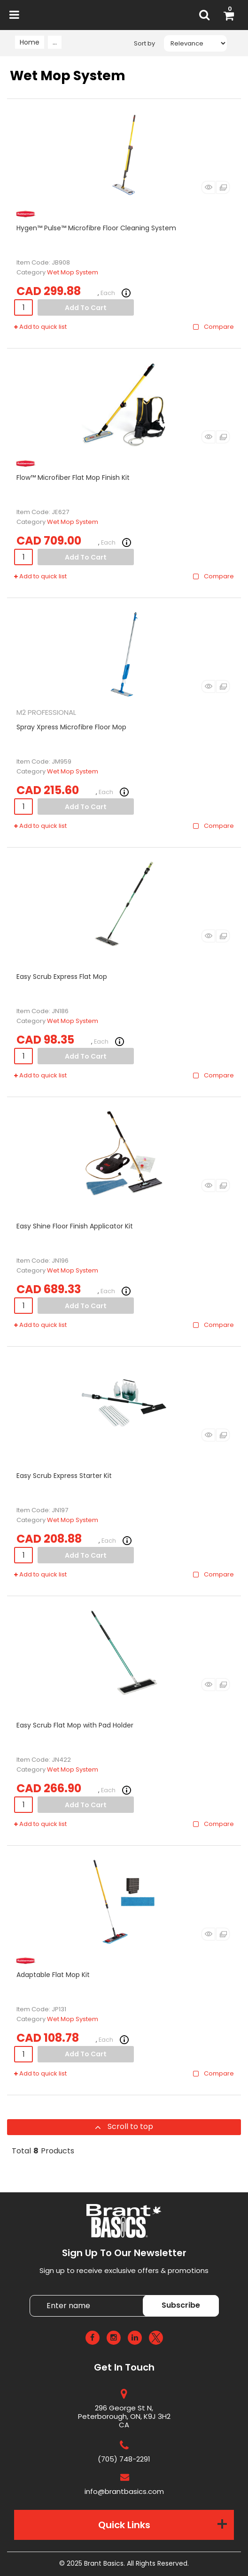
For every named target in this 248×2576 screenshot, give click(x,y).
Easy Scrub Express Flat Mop (61, 976)
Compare (213, 327)
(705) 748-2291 (124, 2459)
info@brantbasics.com (124, 2491)
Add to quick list (40, 327)
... (55, 42)
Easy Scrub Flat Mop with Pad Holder (74, 1725)
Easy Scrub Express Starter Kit (64, 1475)
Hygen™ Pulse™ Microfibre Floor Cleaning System (96, 228)
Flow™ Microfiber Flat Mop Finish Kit (73, 477)
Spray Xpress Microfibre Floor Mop (71, 727)
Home (29, 42)
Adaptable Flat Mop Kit (53, 1974)
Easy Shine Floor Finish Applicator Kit (74, 1226)
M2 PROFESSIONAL (46, 712)
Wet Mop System (72, 272)
